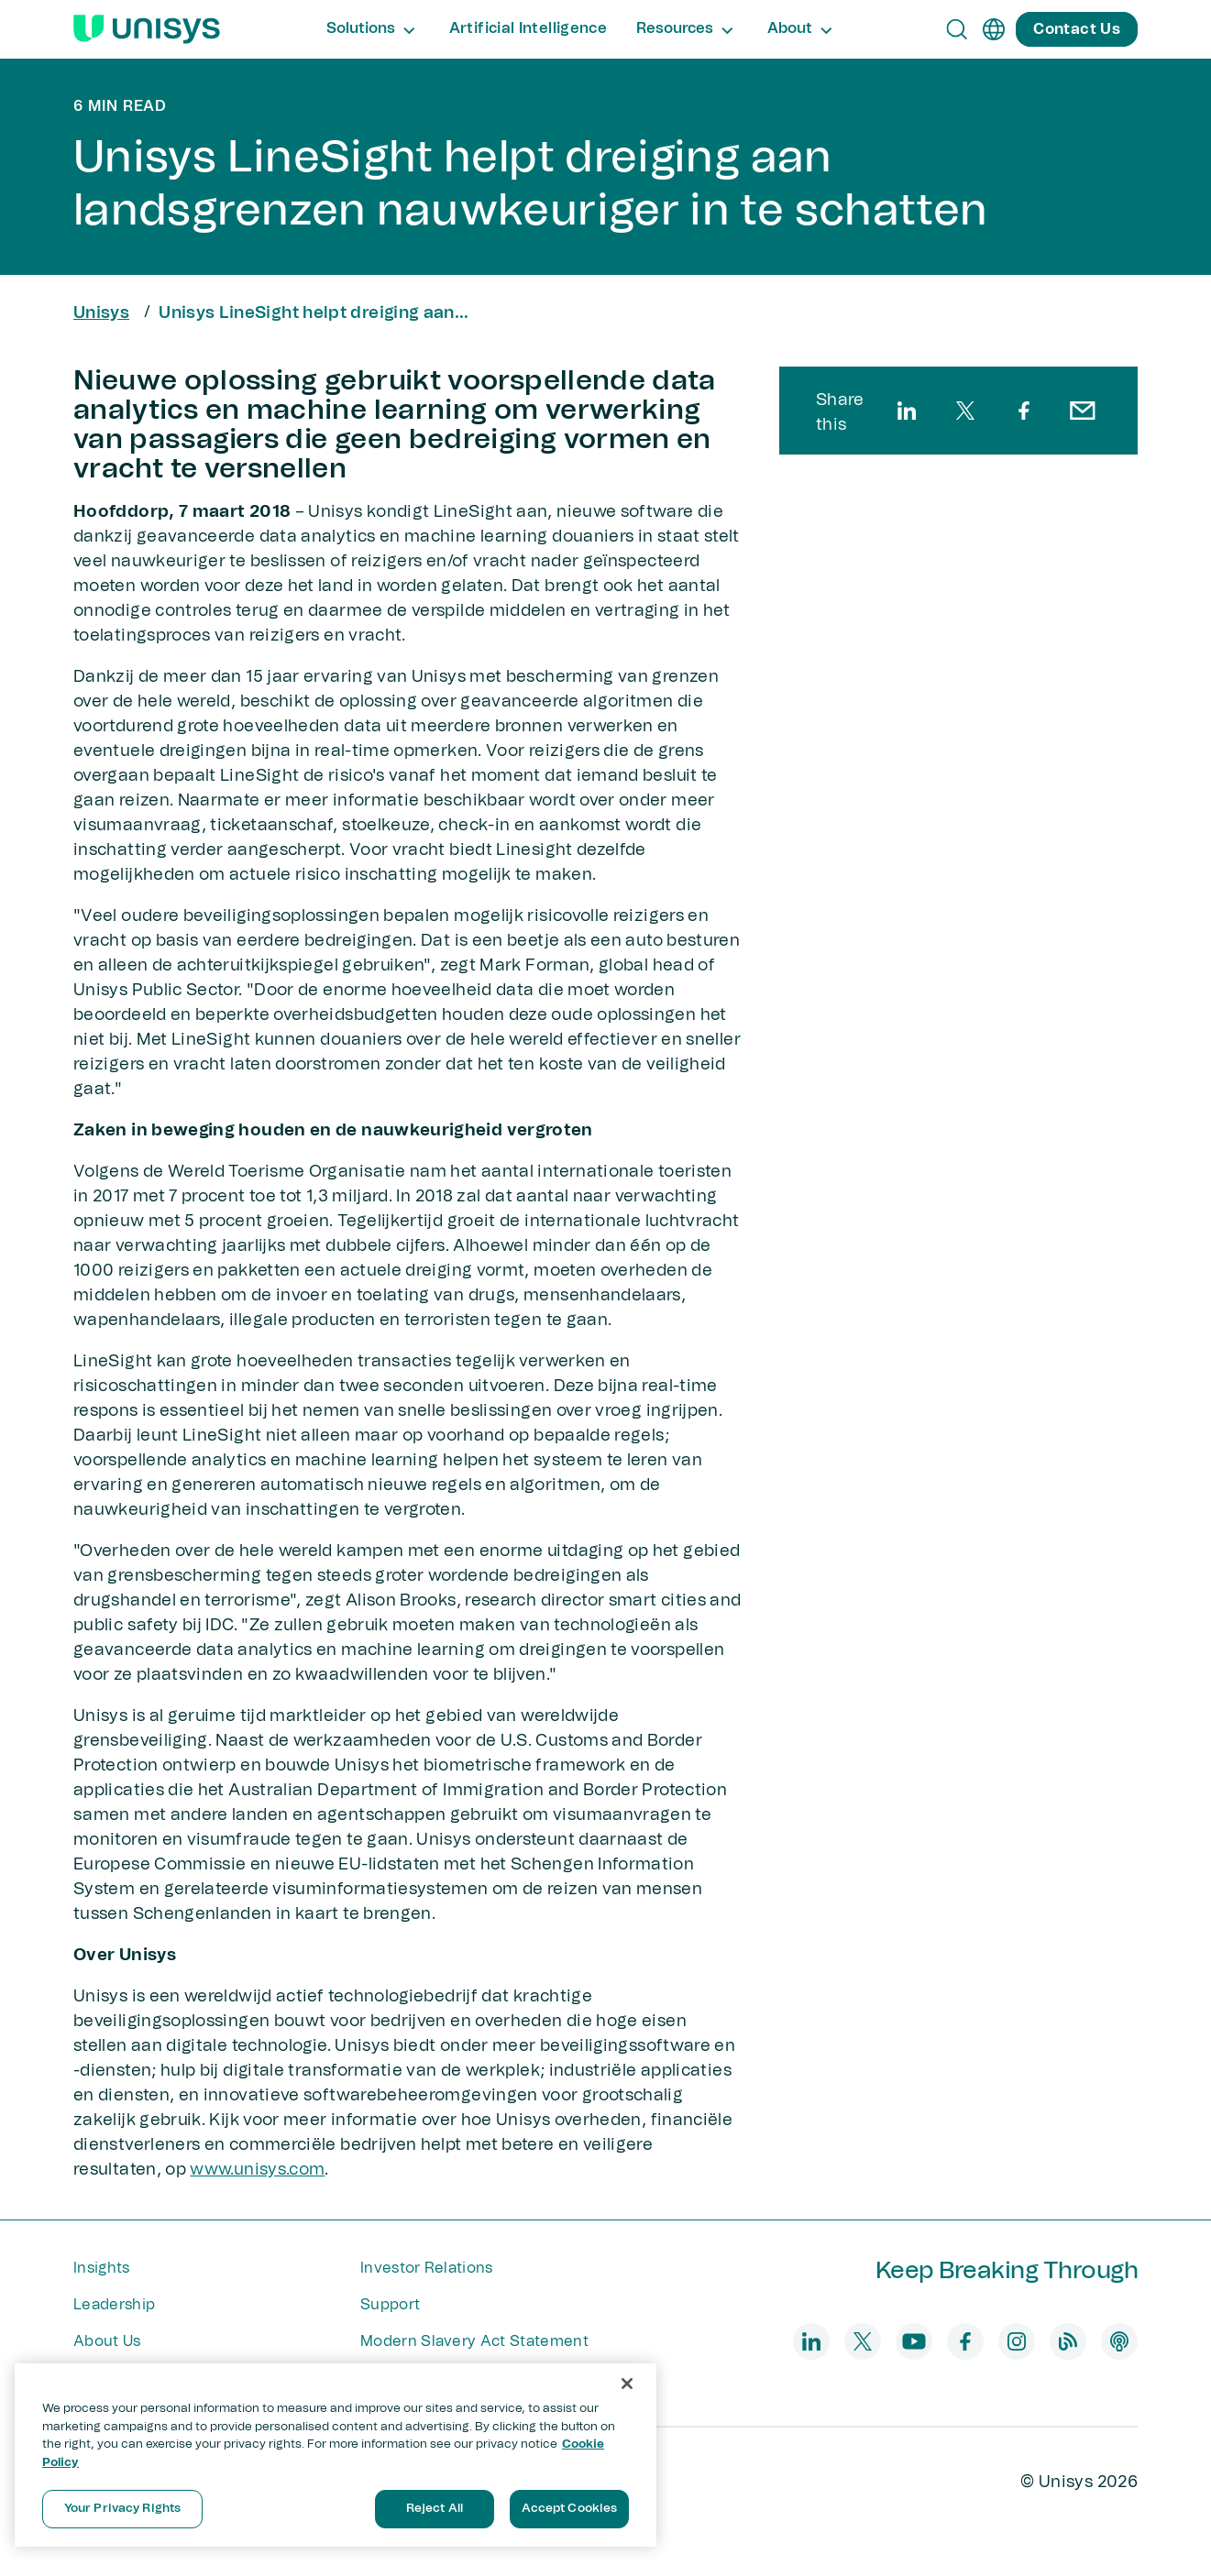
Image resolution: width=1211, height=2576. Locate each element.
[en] (993, 29)
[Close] (627, 2383)
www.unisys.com (257, 2170)
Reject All (434, 2509)
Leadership (114, 2304)
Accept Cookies (570, 2509)
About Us (107, 2341)
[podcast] (1119, 2341)
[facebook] (1024, 410)
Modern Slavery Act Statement (474, 2341)
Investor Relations (426, 2268)
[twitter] (965, 410)
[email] (1082, 410)
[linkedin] (906, 410)
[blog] (1068, 2341)
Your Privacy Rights (122, 2509)
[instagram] (1016, 2341)
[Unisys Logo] (146, 29)
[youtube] (914, 2341)
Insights (101, 2268)
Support (390, 2304)
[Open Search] (957, 29)
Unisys (101, 313)
